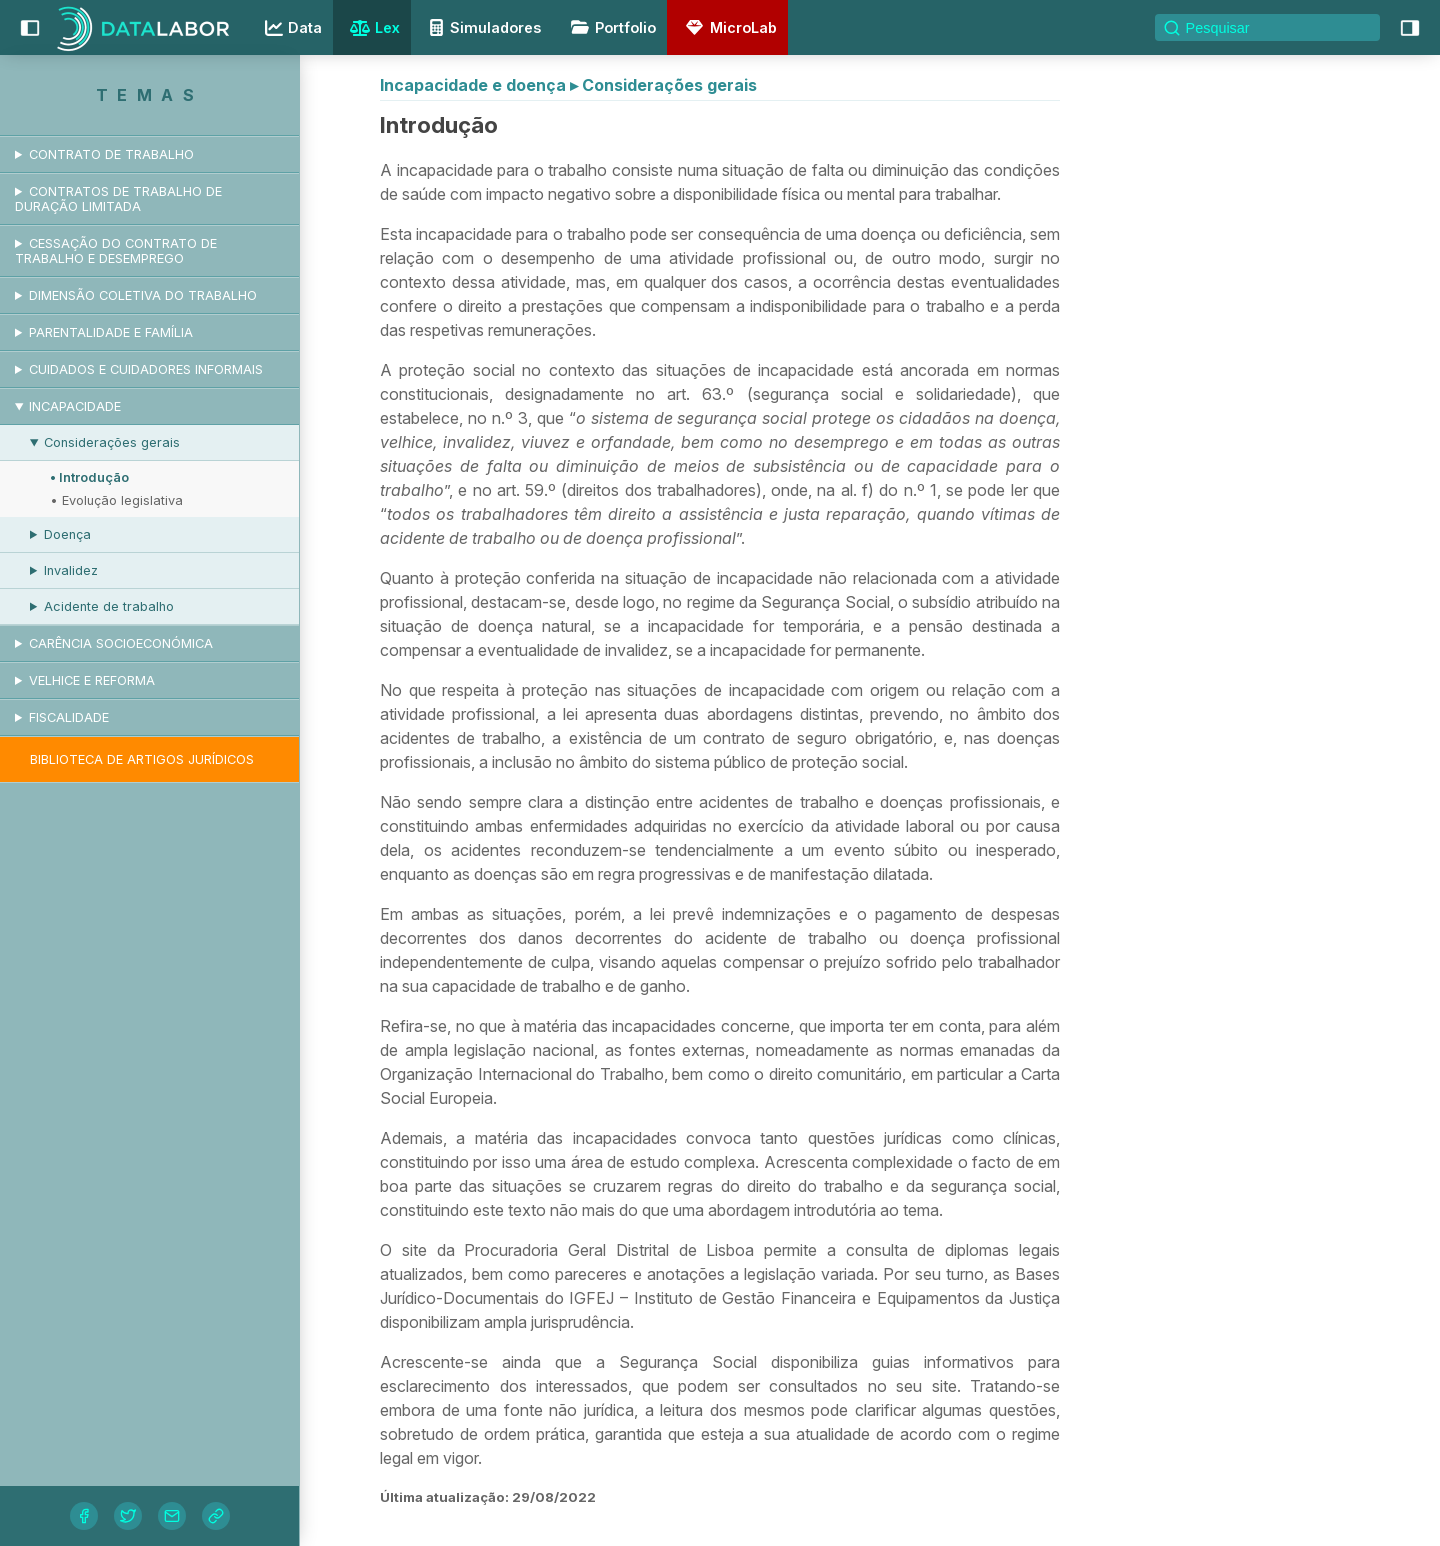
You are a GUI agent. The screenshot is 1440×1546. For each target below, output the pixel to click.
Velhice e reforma (92, 680)
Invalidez (71, 570)
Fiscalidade (69, 717)
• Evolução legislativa (116, 500)
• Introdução (89, 477)
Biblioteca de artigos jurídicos (142, 759)
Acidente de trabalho (109, 606)
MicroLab (728, 27)
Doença (67, 534)
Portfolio (610, 27)
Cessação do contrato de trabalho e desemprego (116, 251)
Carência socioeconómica (121, 643)
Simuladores (482, 27)
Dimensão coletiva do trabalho (143, 295)
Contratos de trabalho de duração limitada (118, 199)
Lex (372, 29)
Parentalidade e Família (111, 332)
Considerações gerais (112, 442)
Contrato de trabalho (111, 154)
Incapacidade (75, 406)
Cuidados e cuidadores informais (146, 369)
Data (291, 28)
